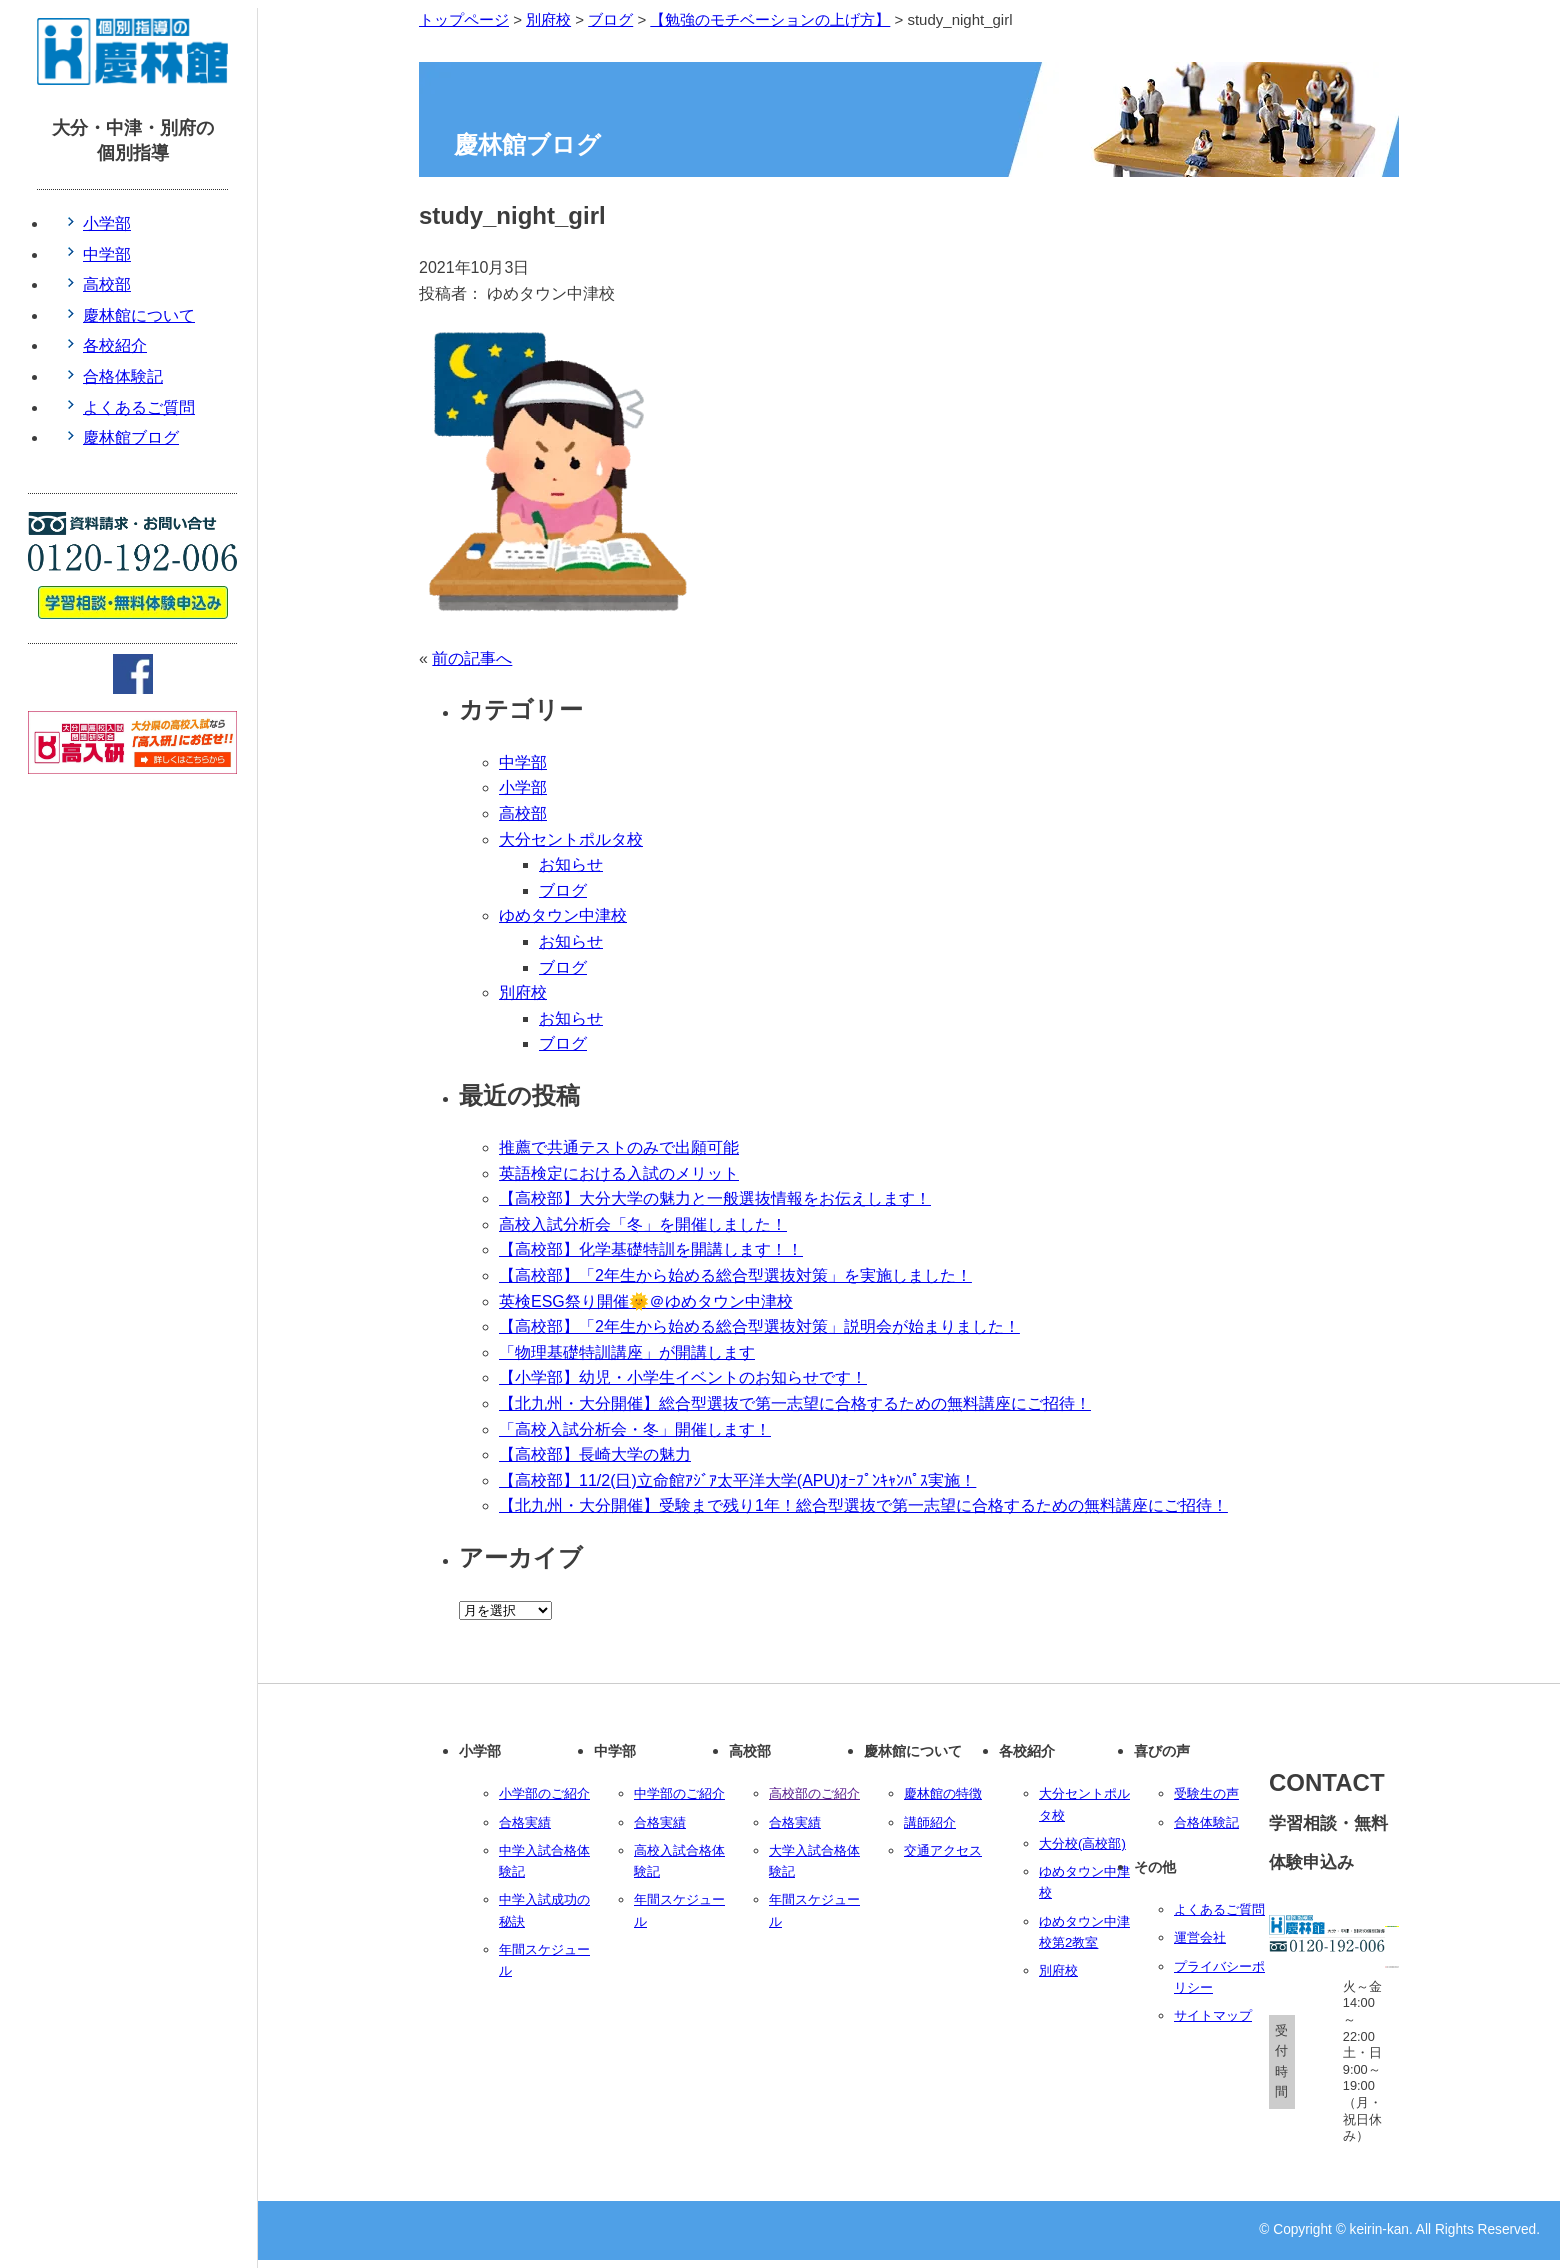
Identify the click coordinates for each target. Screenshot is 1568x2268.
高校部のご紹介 (814, 1793)
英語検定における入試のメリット (619, 1173)
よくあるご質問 (1219, 1909)
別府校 (523, 992)
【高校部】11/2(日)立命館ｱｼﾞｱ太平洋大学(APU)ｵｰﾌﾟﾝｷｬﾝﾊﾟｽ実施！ (737, 1480)
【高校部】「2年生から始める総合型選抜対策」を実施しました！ (735, 1275)
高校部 (523, 813)
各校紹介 (115, 345)
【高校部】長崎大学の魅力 (595, 1454)
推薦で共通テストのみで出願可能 (619, 1147)
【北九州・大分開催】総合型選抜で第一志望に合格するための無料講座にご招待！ (795, 1403)
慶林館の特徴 (943, 1793)
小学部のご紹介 (544, 1793)
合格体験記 (1206, 1822)
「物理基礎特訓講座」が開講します (627, 1352)
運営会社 (1200, 1937)
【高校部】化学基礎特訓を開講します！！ (651, 1249)
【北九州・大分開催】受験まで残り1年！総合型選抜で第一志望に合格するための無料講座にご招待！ (863, 1505)
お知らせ (571, 864)
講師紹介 (930, 1822)
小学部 (523, 787)
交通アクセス (943, 1850)
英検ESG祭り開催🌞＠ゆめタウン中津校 (646, 1301)
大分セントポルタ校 (571, 839)
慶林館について (139, 315)
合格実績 (525, 1822)
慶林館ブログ (131, 437)
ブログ (563, 890)
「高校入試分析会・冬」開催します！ (635, 1429)
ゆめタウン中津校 (563, 915)
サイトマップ (1213, 2015)
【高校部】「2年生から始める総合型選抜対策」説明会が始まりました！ (759, 1326)
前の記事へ (472, 658)
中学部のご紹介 (679, 1793)
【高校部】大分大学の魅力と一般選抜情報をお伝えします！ (715, 1198)
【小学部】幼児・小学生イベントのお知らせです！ (683, 1377)
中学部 (523, 762)
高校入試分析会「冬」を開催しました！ (643, 1224)
